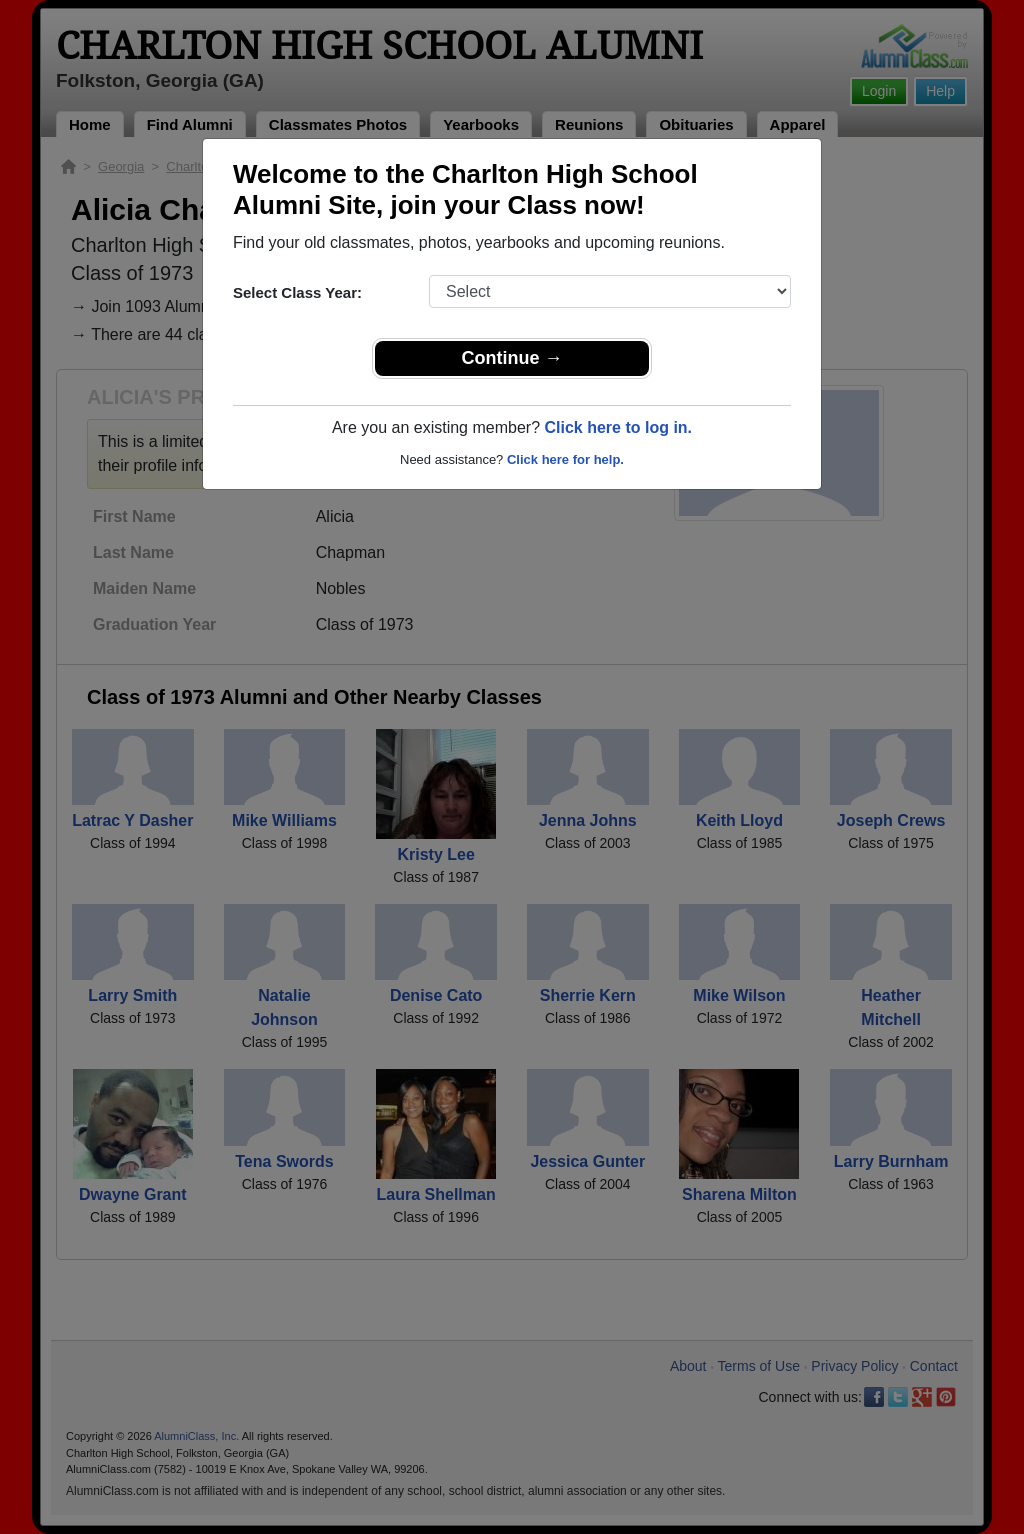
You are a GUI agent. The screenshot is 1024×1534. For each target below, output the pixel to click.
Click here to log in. (618, 427)
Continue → (512, 358)
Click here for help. (565, 459)
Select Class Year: (297, 292)
